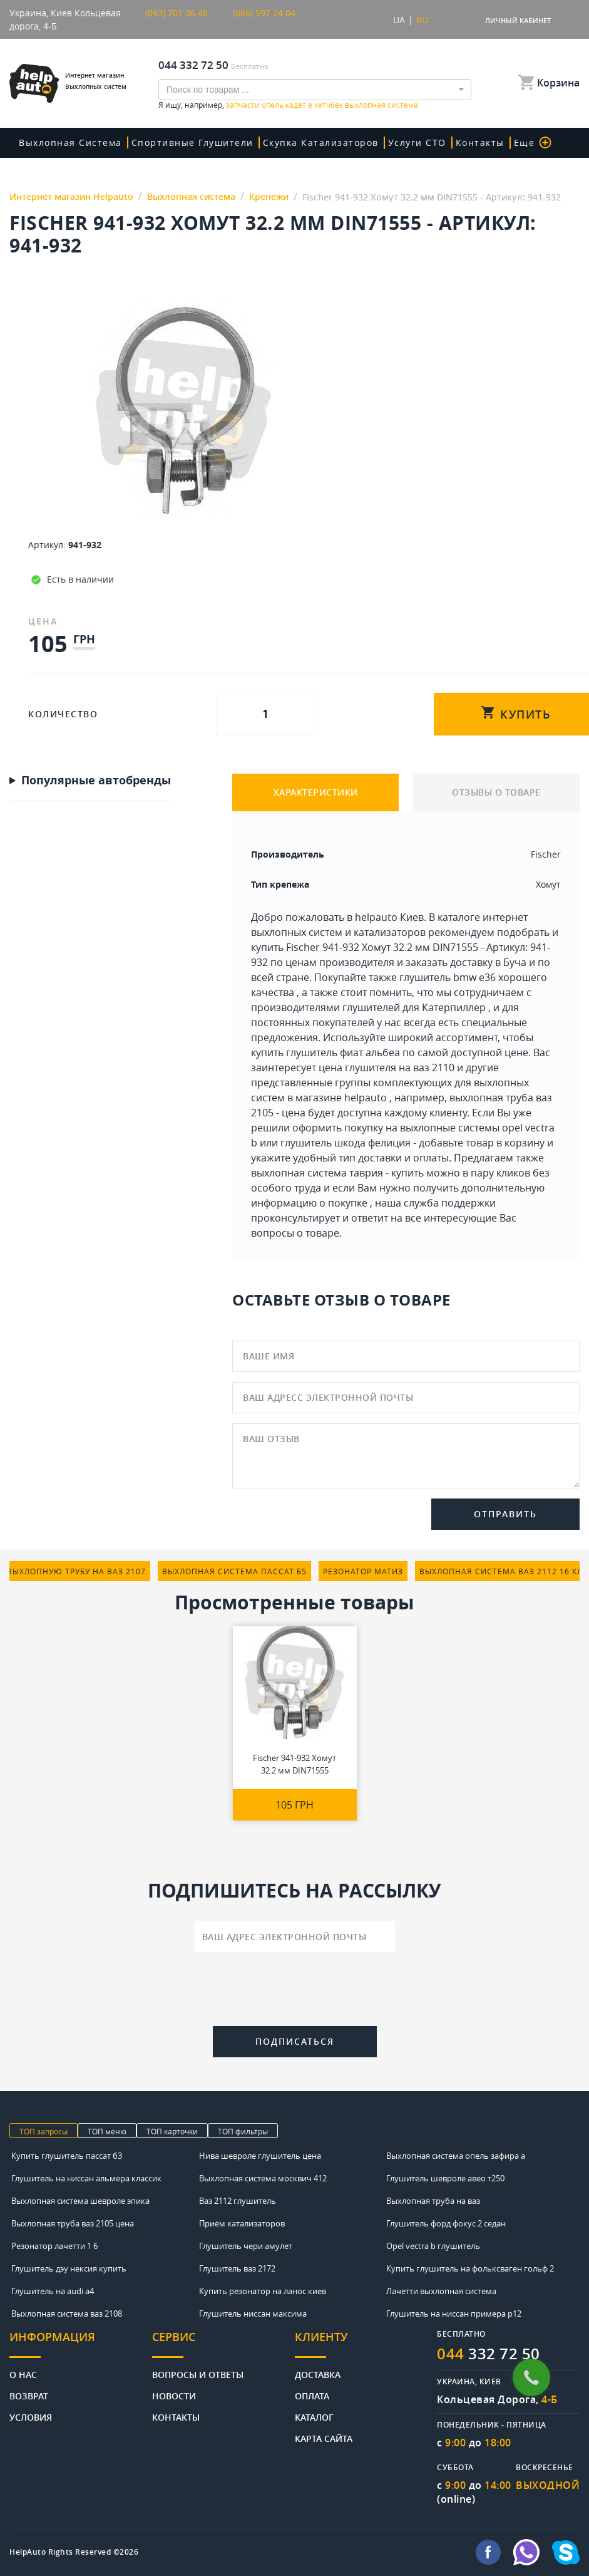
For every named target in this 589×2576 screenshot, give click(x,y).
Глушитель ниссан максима (253, 2313)
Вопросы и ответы (197, 2374)
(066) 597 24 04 (264, 13)
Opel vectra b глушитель (433, 2245)
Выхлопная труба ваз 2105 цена (72, 2223)
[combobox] (314, 89)
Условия (30, 2416)
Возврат (28, 2395)
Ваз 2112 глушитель (237, 2200)
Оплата (312, 2395)
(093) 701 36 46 (176, 13)
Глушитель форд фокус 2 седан (446, 2223)
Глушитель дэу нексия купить (68, 2268)
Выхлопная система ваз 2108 (66, 2313)
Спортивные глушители (192, 142)
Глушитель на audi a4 (52, 2291)
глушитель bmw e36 (447, 977)
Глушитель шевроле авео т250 (445, 2178)
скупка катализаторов (321, 142)
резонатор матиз (363, 1571)
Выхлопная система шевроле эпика (80, 2200)
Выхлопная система (70, 142)
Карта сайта (323, 2438)
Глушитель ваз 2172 (237, 2268)
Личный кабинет (518, 20)
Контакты (480, 142)
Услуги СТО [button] (417, 142)
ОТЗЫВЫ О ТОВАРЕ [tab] (496, 792)
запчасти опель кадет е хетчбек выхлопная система (322, 105)
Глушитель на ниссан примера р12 (453, 2313)
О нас (23, 2374)
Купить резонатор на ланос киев (262, 2291)
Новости (174, 2395)
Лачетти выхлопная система (441, 2291)
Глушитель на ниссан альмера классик (86, 2178)
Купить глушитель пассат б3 (66, 2155)
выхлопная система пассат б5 (234, 1571)
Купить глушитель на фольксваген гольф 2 (470, 2268)
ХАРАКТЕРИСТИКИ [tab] (316, 792)
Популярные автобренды (96, 780)
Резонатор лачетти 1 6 (54, 2245)
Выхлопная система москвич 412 (263, 2178)
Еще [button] (533, 142)
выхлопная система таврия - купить (337, 1173)
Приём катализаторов (242, 2223)
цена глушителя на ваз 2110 (386, 1067)
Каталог (314, 2416)
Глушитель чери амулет (245, 2245)
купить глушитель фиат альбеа (325, 1052)
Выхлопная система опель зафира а (455, 2155)
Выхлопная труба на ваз (433, 2200)
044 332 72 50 (193, 65)
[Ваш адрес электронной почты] (295, 1936)
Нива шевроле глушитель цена (260, 2155)
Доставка (318, 2374)
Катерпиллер (454, 1007)
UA (399, 20)
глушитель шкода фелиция (345, 1143)
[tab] (80, 2344)
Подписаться (294, 2041)
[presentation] (295, 1991)
